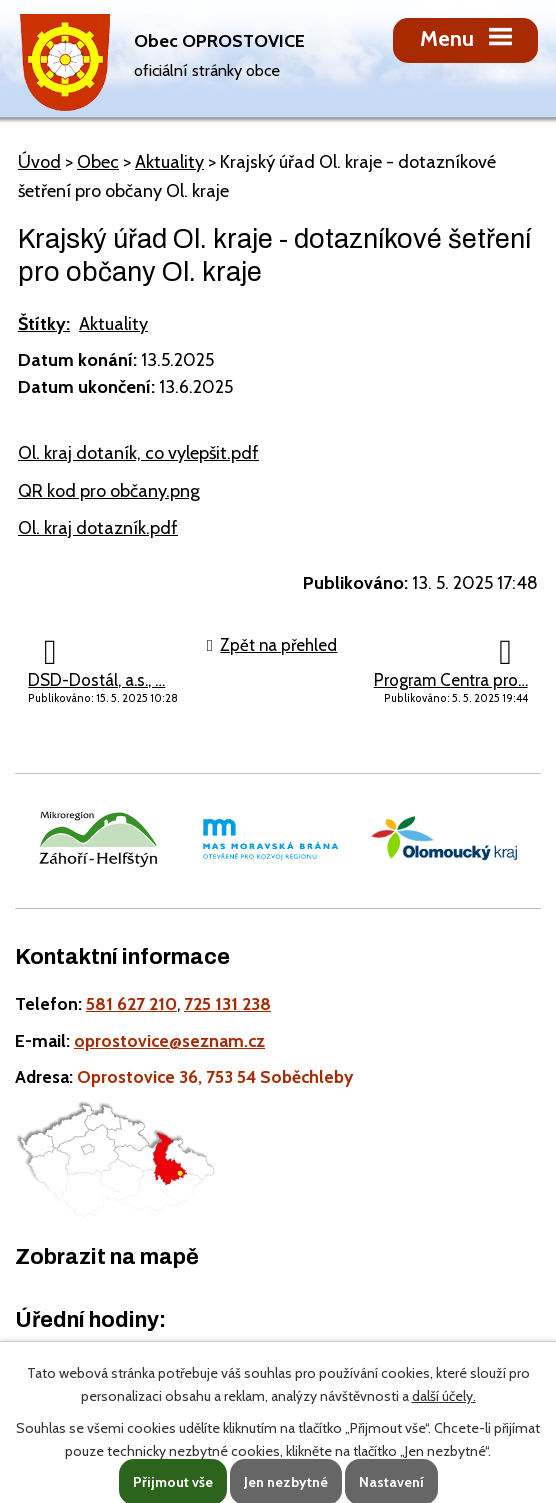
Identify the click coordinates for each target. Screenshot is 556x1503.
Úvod (39, 162)
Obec (98, 162)
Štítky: (44, 324)
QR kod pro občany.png (109, 491)
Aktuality (169, 162)
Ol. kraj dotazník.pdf (98, 528)
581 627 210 (131, 1003)
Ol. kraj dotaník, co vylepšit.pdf (138, 453)
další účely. (444, 1396)
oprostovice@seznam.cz (169, 1040)
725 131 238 (227, 1003)
